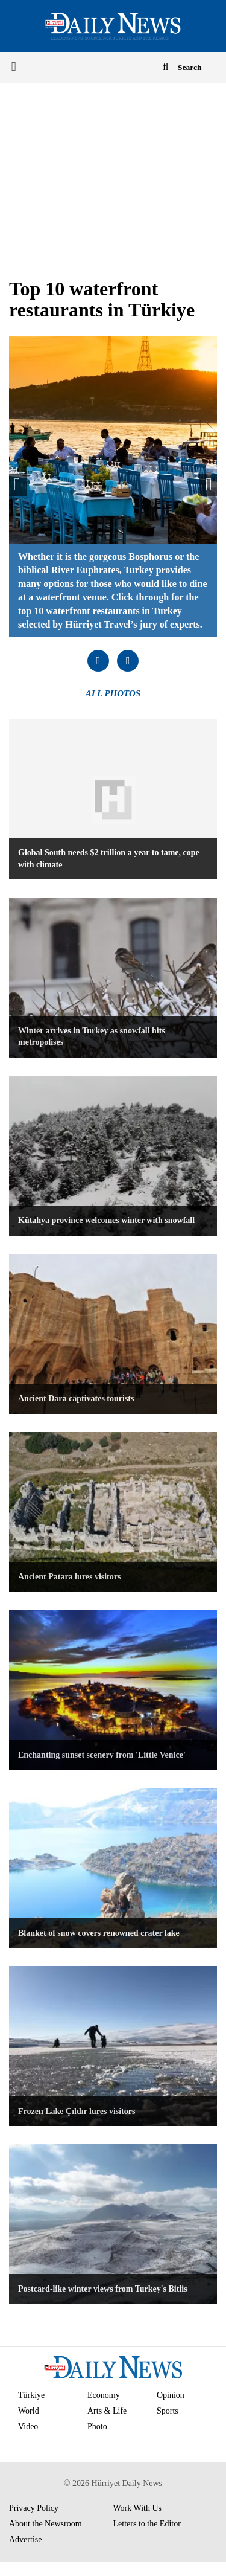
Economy (103, 2395)
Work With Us (137, 2508)
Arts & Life (107, 2410)
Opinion (170, 2395)
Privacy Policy (33, 2508)
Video (28, 2426)
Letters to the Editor (147, 2523)
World (28, 2410)
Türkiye (31, 2395)
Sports (167, 2410)
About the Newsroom (45, 2523)
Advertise (25, 2539)
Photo (97, 2426)
